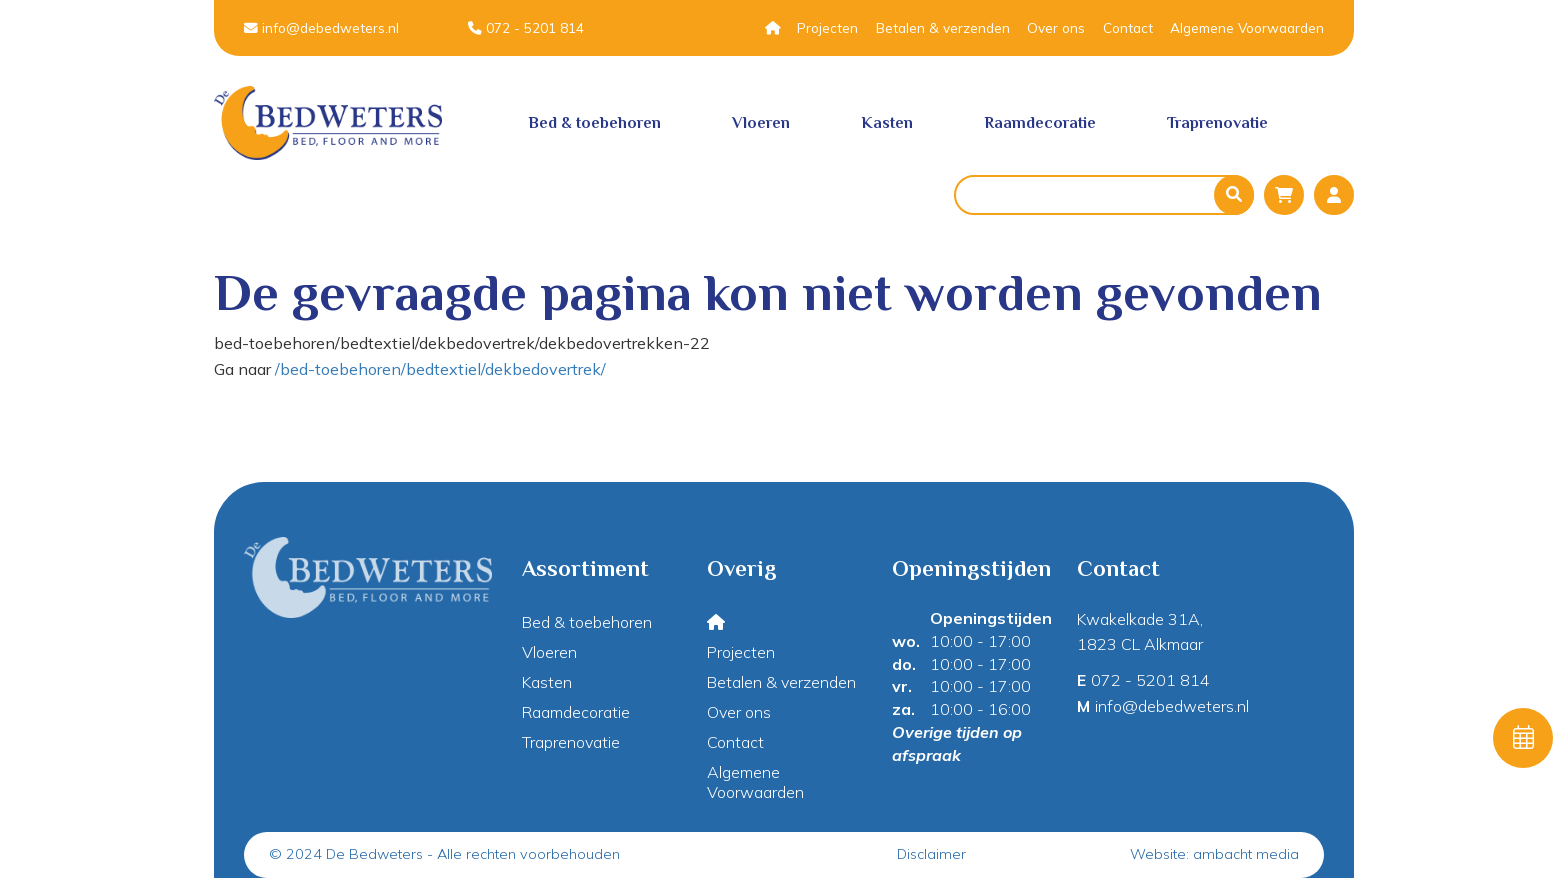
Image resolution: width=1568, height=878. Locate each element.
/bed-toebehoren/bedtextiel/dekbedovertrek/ (440, 369)
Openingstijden (991, 618)
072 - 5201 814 (526, 27)
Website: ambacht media (1214, 854)
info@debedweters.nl (321, 27)
